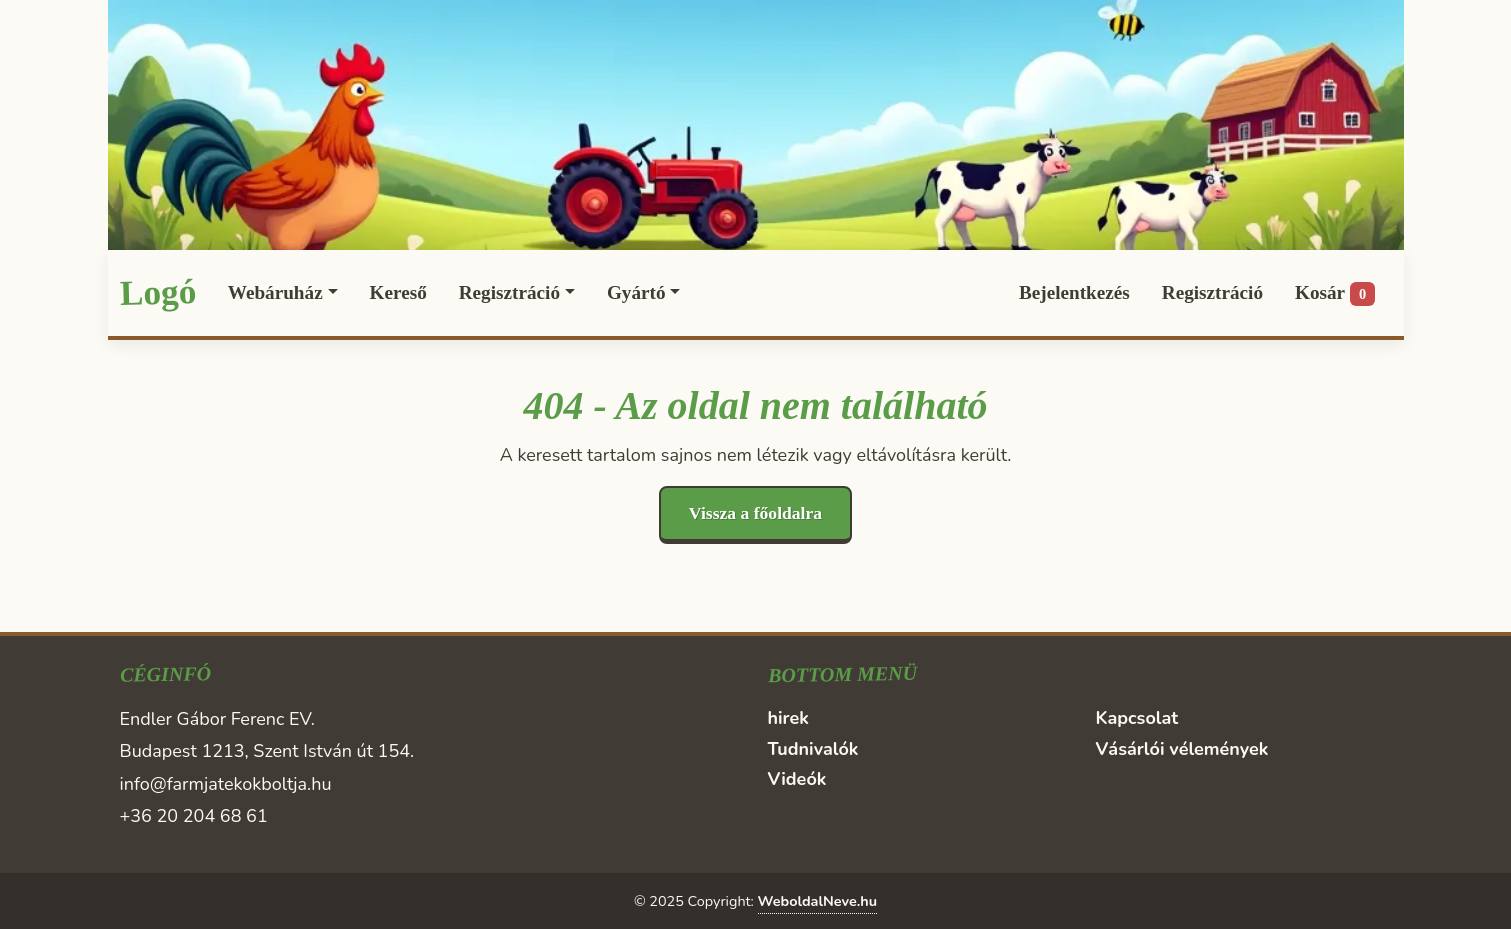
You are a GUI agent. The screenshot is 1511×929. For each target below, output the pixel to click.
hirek (788, 718)
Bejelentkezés (1074, 292)
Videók (797, 779)
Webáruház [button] (275, 292)
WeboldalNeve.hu (817, 901)
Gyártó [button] (636, 292)
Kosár (1335, 294)
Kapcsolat (1137, 718)
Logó (157, 292)
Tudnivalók (813, 749)
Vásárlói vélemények (1182, 749)
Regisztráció (1212, 292)
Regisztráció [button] (509, 292)
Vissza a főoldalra (755, 513)
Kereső (398, 292)
